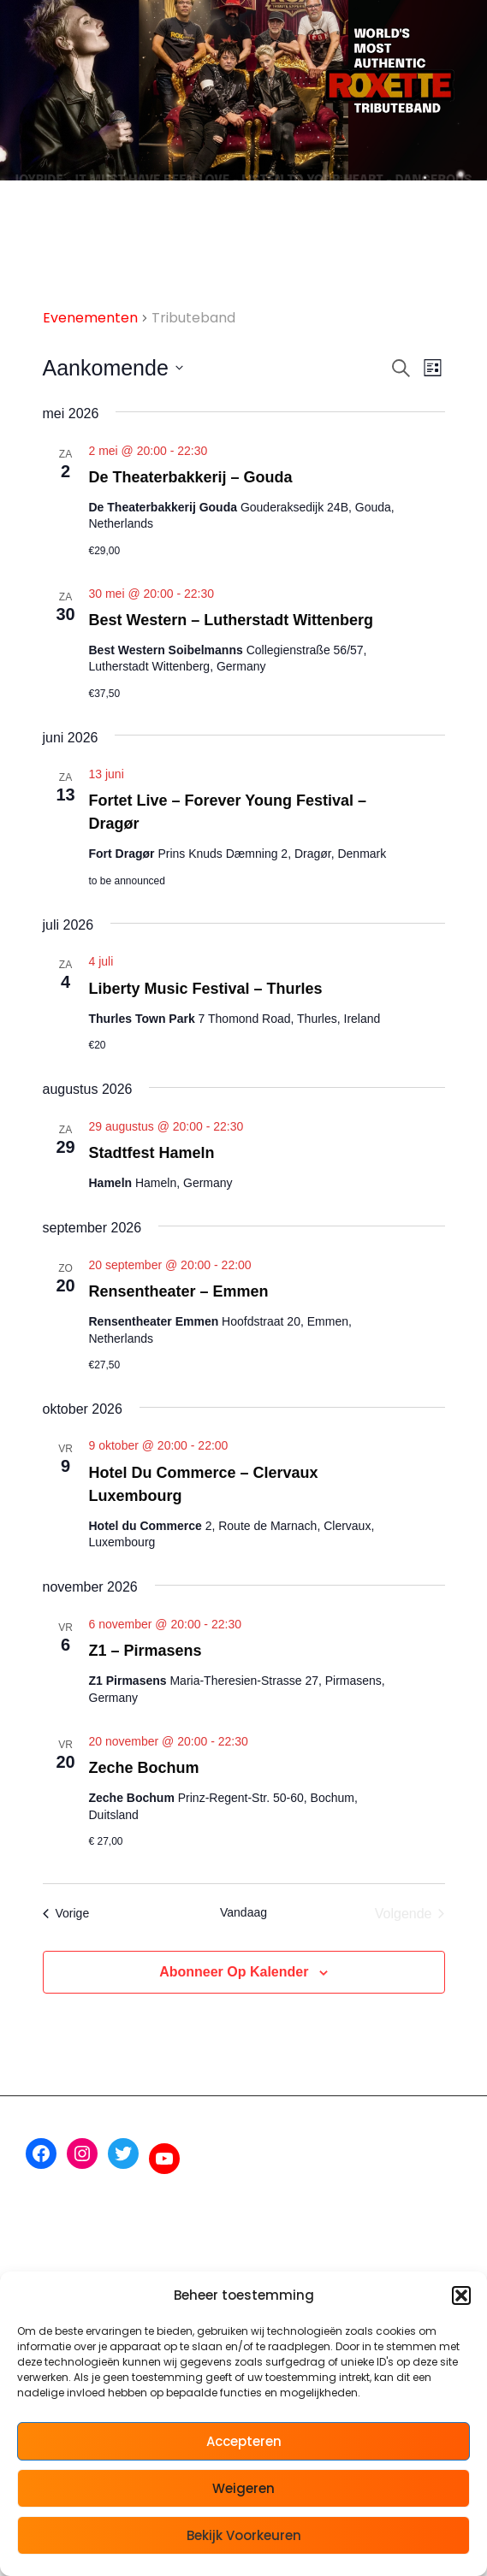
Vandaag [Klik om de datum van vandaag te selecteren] (243, 1912)
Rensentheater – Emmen (179, 1291)
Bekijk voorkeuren (244, 2535)
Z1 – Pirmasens (145, 1650)
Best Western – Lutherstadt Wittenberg (231, 620)
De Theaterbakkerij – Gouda (191, 477)
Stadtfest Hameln (152, 1152)
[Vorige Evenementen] (66, 1914)
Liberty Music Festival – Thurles (206, 988)
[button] (461, 2295)
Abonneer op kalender (233, 1971)
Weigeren (243, 2488)
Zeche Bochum (144, 1767)
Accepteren (244, 2441)
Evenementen (90, 318)
